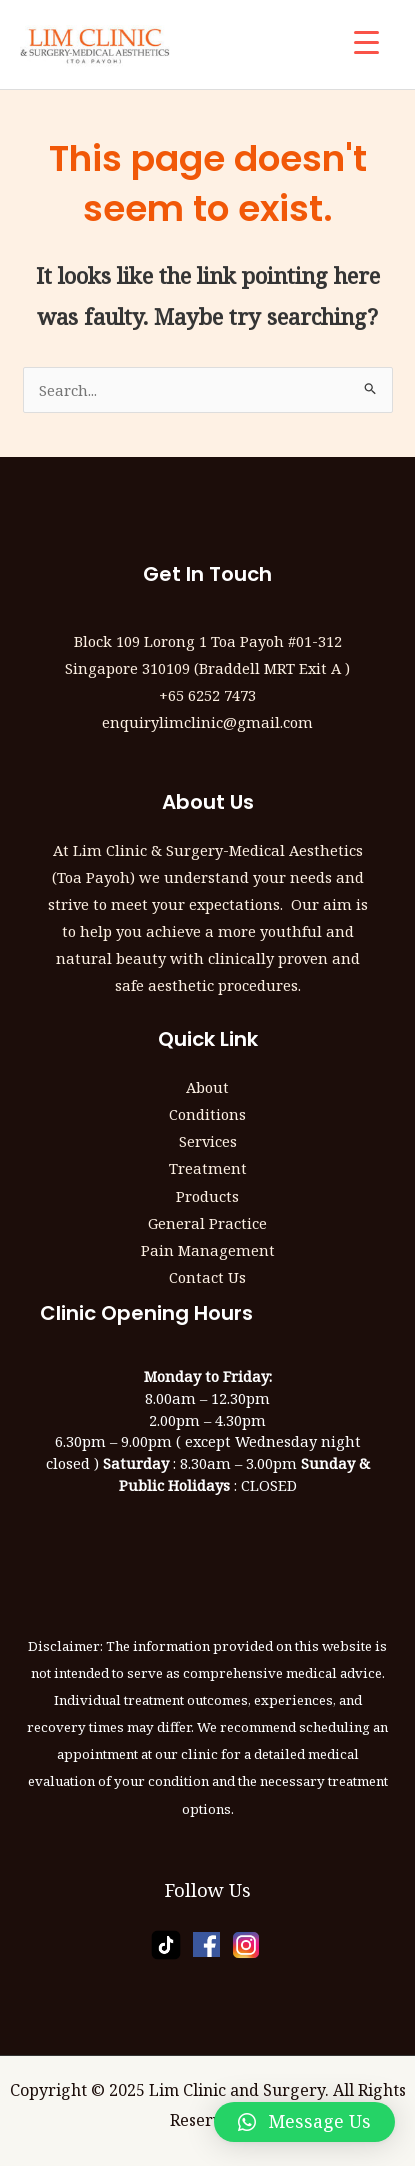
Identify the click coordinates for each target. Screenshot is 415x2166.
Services (208, 1141)
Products (207, 1196)
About (207, 1087)
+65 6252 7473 (207, 695)
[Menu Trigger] (366, 42)
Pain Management (208, 1250)
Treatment (208, 1168)
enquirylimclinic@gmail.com (207, 722)
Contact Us (207, 1277)
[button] (304, 2122)
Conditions (207, 1114)
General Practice (207, 1223)
